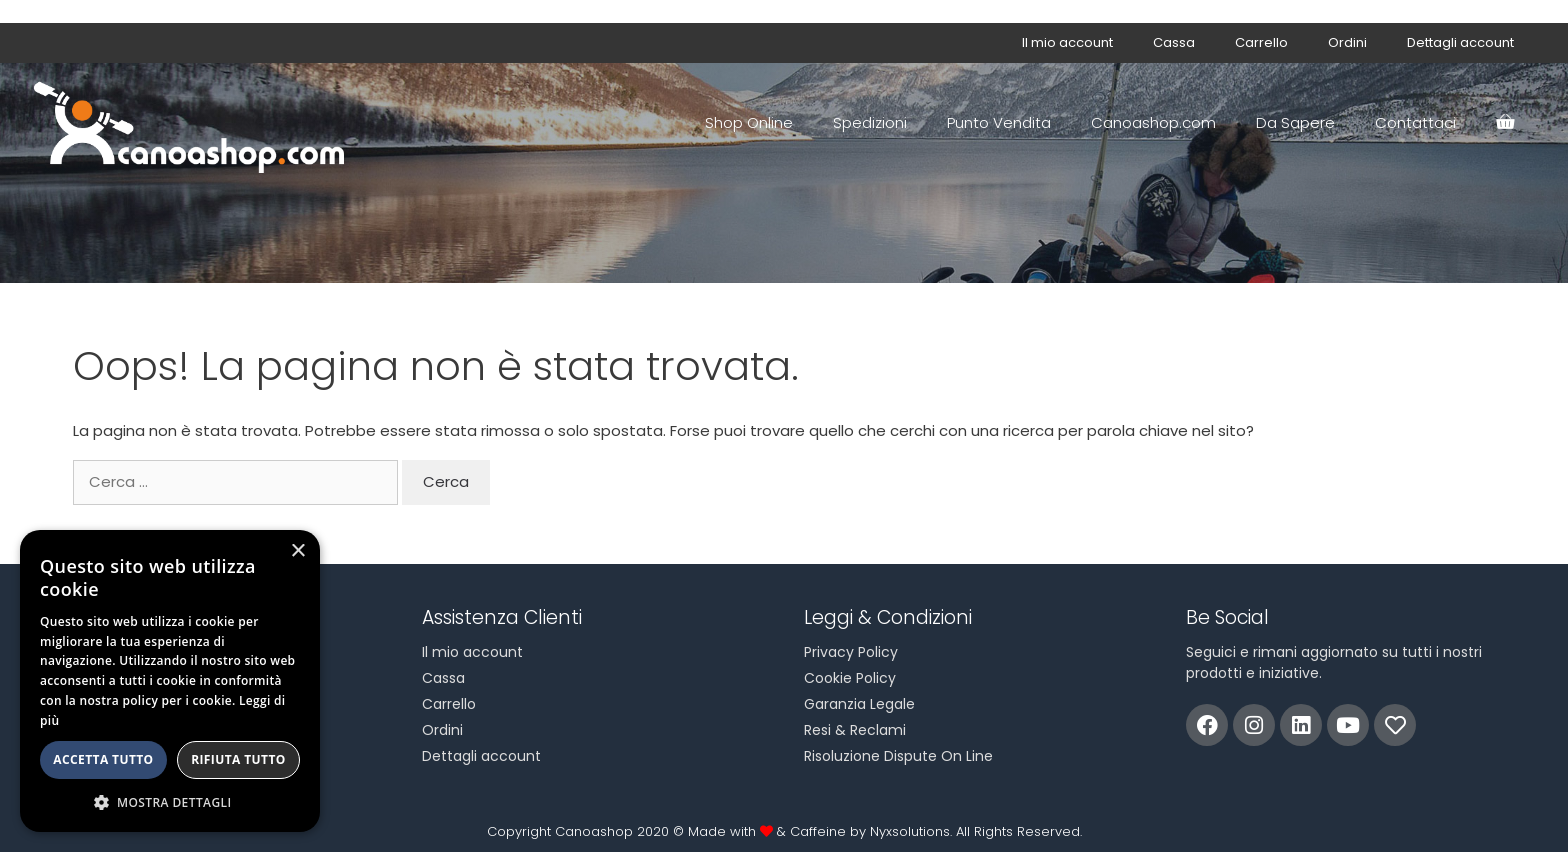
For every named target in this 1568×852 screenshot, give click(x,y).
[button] (170, 802)
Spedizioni (870, 122)
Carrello (1261, 42)
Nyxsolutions (910, 831)
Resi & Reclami (855, 730)
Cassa (1174, 42)
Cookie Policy (850, 678)
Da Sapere (1295, 122)
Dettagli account (1460, 42)
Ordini (1347, 42)
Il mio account (1067, 42)
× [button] (297, 551)
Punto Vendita (999, 122)
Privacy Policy (851, 652)
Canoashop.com (1153, 122)
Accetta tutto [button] (103, 759)
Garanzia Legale (859, 704)
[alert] (170, 681)
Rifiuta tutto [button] (238, 759)
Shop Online (749, 122)
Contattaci (1415, 122)
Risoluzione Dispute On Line (898, 756)
